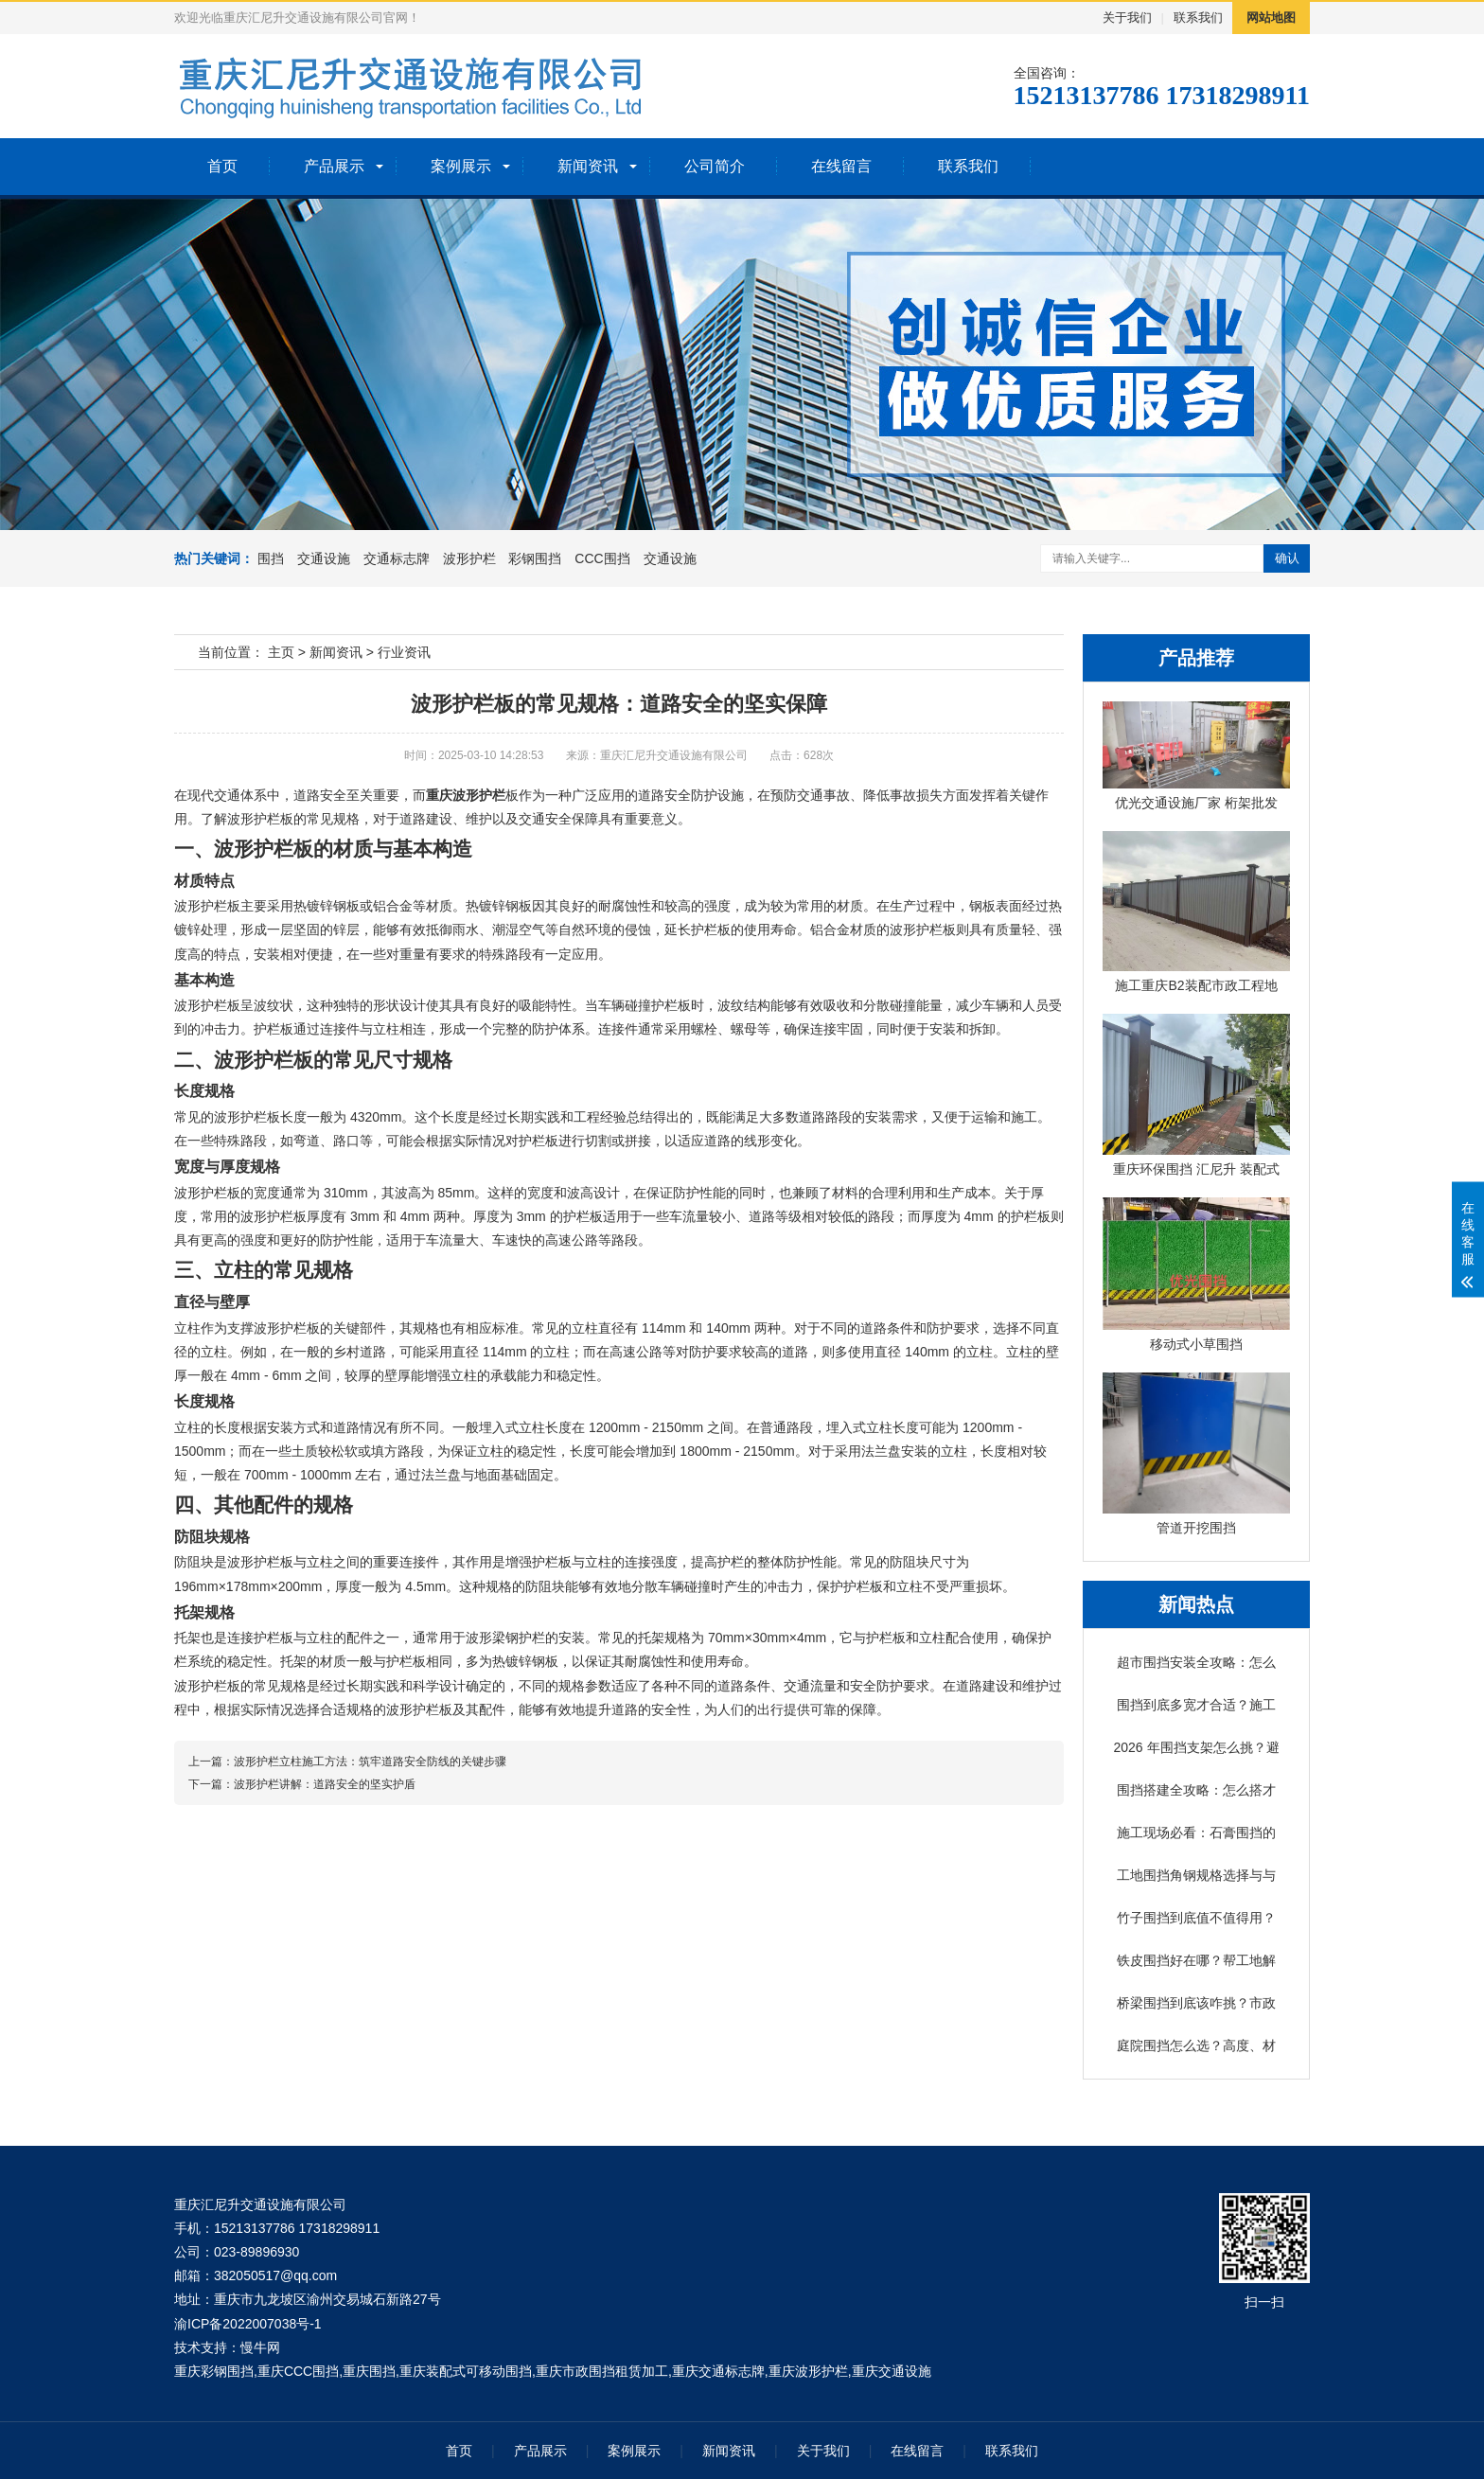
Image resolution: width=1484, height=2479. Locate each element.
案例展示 (461, 166)
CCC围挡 (601, 558)
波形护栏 (469, 558)
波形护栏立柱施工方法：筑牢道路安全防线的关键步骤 (370, 1761)
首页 (222, 166)
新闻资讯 (587, 166)
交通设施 (323, 558)
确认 (1287, 558)
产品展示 (334, 166)
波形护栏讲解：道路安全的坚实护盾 (324, 1784)
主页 (281, 652)
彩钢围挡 (534, 558)
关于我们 (1127, 17)
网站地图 (1271, 17)
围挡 (270, 558)
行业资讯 (404, 652)
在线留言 (841, 166)
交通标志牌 (396, 558)
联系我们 (1198, 17)
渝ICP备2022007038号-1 (248, 2323)
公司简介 (714, 166)
